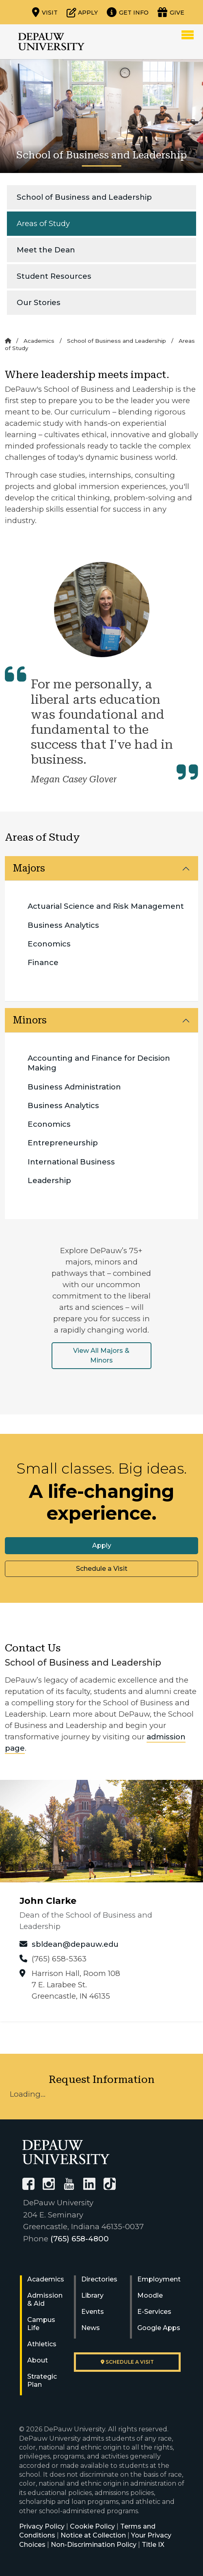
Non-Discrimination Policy (93, 2544)
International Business (71, 1161)
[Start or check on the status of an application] (82, 12)
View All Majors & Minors (101, 1355)
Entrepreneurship (63, 1142)
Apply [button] (101, 1545)
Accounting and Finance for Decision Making (99, 1062)
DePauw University (51, 41)
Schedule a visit (127, 2362)
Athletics (41, 2344)
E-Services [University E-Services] (154, 2311)
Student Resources (54, 276)
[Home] (8, 340)
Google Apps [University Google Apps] (158, 2328)
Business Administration (74, 1086)
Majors (29, 868)
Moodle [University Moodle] (150, 2295)
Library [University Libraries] (92, 2295)
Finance (43, 962)
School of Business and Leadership (84, 197)
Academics (39, 340)
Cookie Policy (92, 2526)
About (37, 2360)
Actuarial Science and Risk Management (106, 906)
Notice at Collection (93, 2535)
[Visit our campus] (45, 12)
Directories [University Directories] (99, 2279)
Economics (49, 943)
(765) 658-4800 (79, 2238)
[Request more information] (127, 12)
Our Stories (38, 302)
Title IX (153, 2544)
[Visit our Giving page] (171, 12)
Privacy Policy (42, 2526)
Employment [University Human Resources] (159, 2279)
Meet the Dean (46, 249)
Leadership (49, 1180)
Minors (30, 1020)
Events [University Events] (92, 2311)
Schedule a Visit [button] (101, 1568)
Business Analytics (63, 925)
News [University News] (90, 2328)
